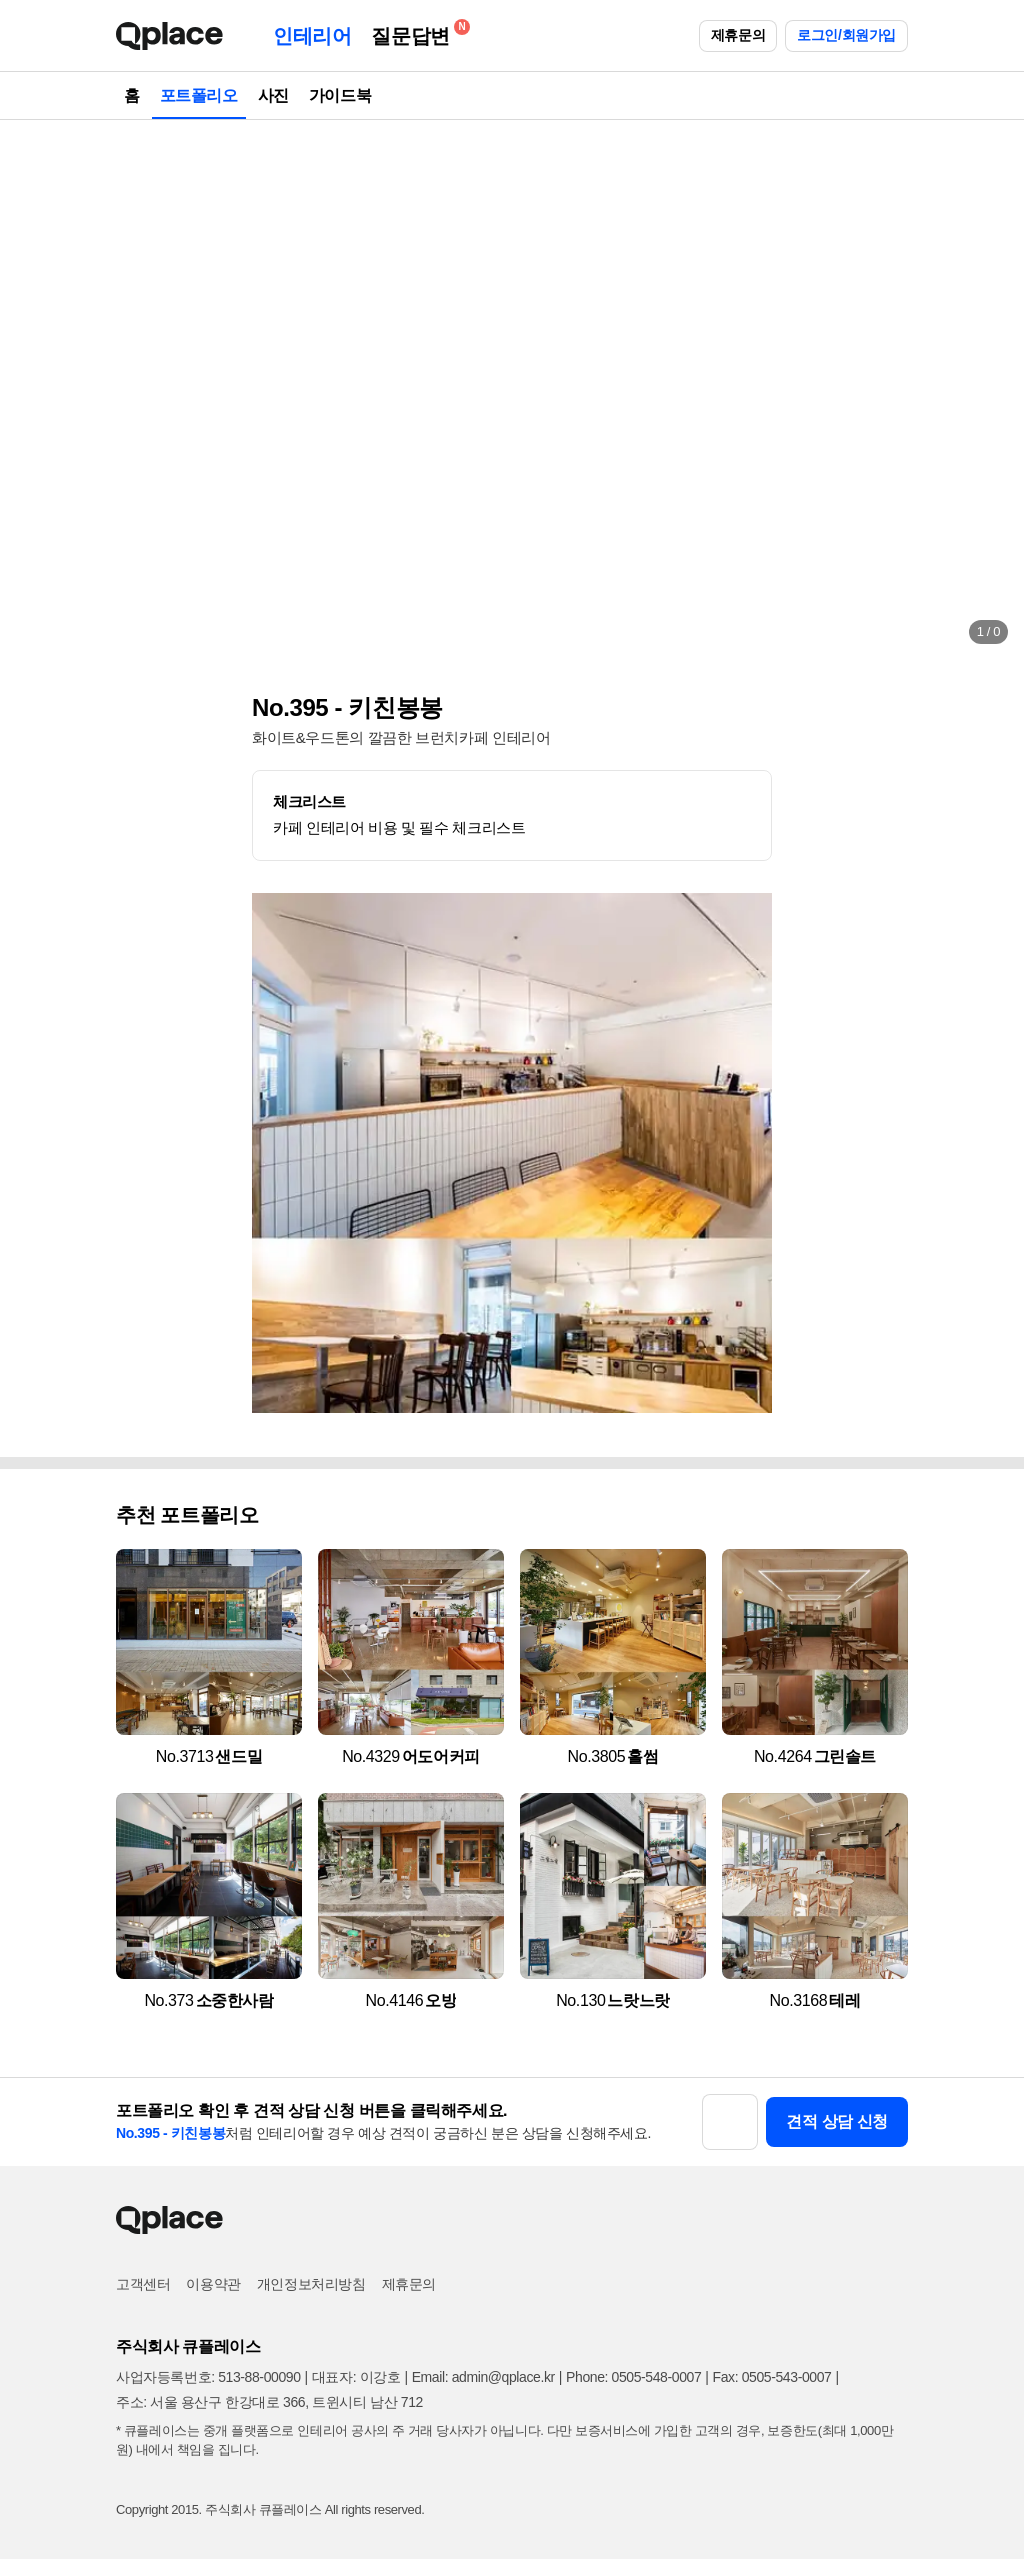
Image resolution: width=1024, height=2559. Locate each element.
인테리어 (312, 36)
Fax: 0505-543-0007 (772, 2377)
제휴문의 (738, 35)
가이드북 (340, 95)
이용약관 (213, 2284)
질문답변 (415, 32)
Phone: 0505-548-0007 (633, 2377)
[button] (36, 390)
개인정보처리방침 (311, 2284)
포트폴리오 (199, 95)
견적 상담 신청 (837, 2121)
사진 (273, 95)
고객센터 (143, 2284)
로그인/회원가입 (846, 35)
